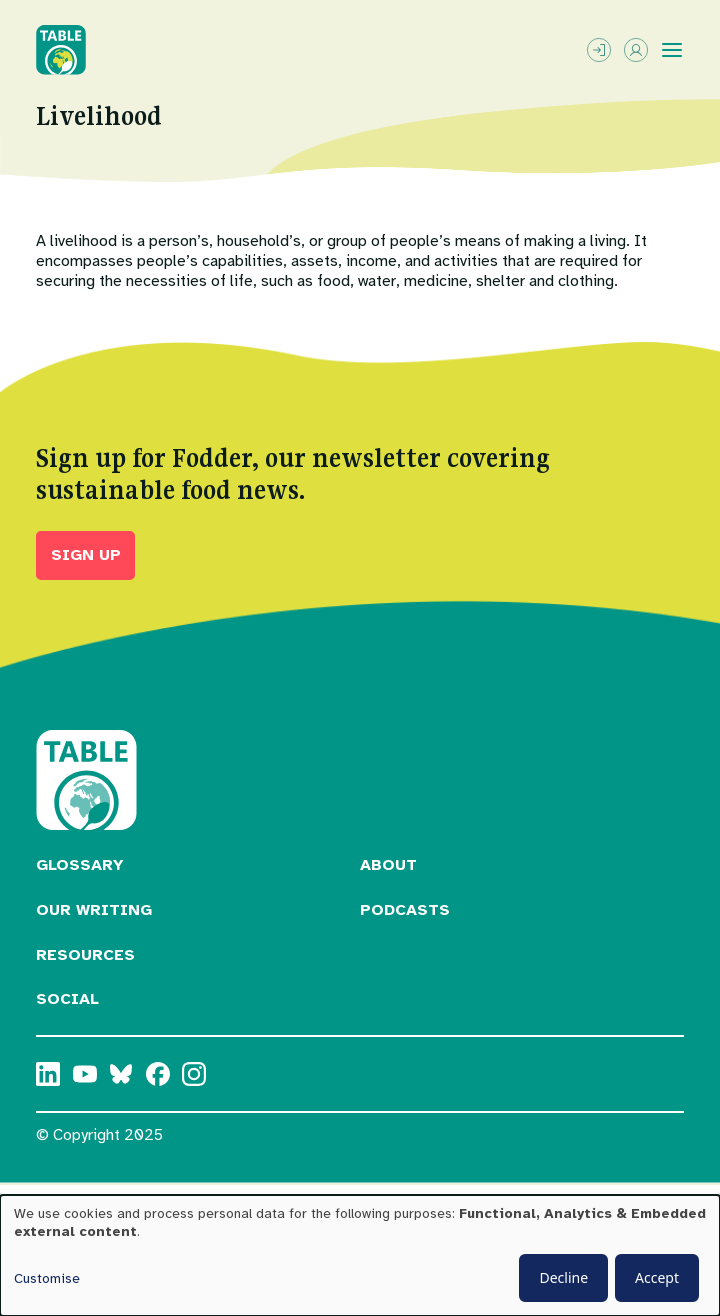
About (388, 865)
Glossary (80, 865)
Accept (657, 1277)
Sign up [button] (86, 555)
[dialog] (360, 1255)
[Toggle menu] (672, 50)
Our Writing (94, 910)
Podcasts (405, 910)
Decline (563, 1277)
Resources (85, 955)
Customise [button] (47, 1278)
